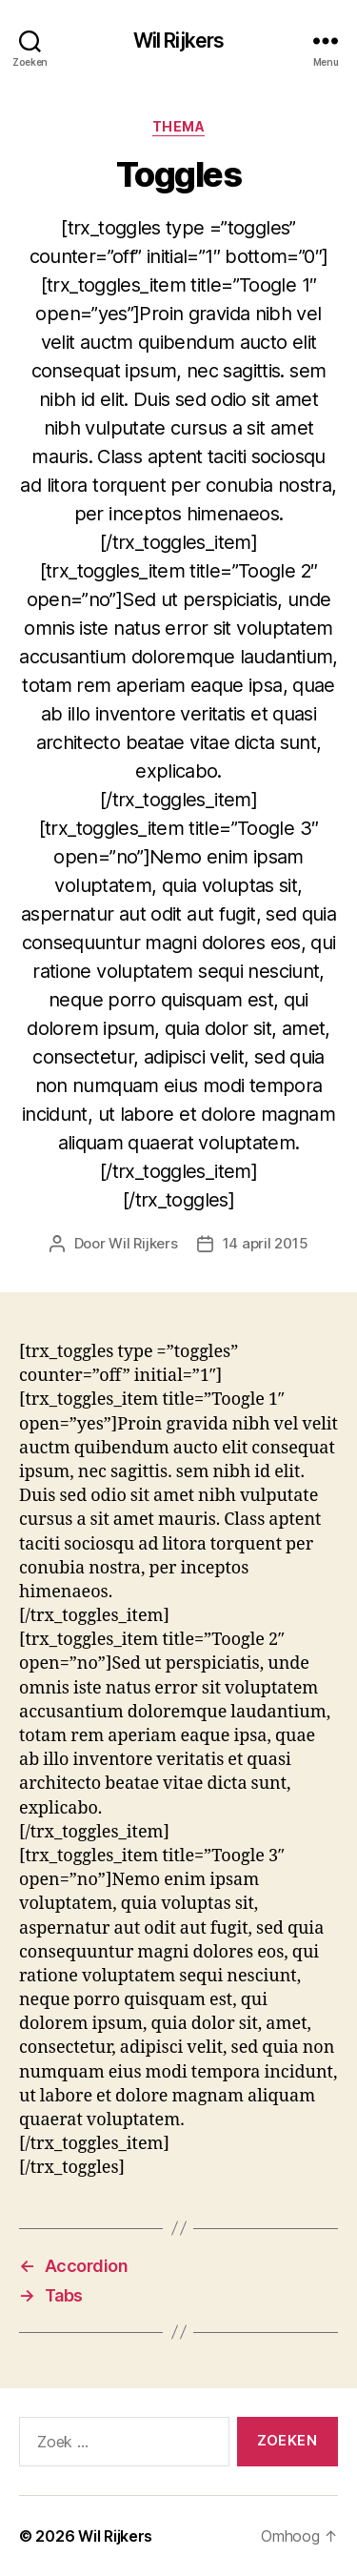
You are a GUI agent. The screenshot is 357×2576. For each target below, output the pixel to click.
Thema (179, 126)
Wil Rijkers (178, 40)
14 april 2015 (265, 1243)
